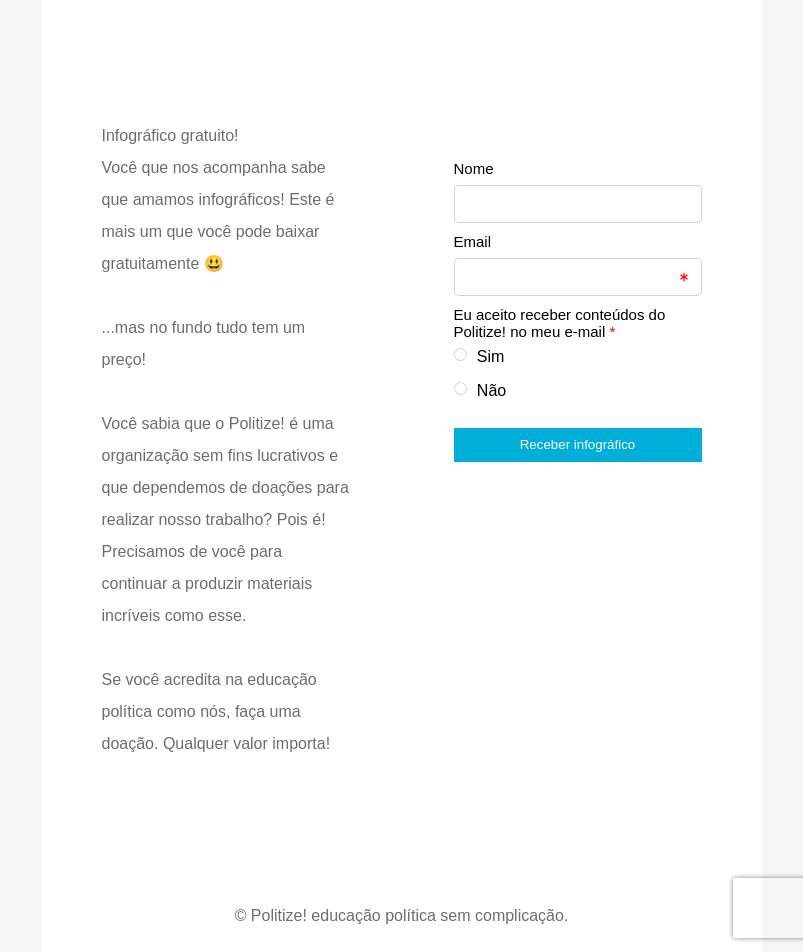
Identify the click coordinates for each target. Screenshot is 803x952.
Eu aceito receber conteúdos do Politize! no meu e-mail (560, 323)
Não (491, 390)
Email (473, 241)
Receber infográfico (578, 444)
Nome (474, 168)
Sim (491, 356)
